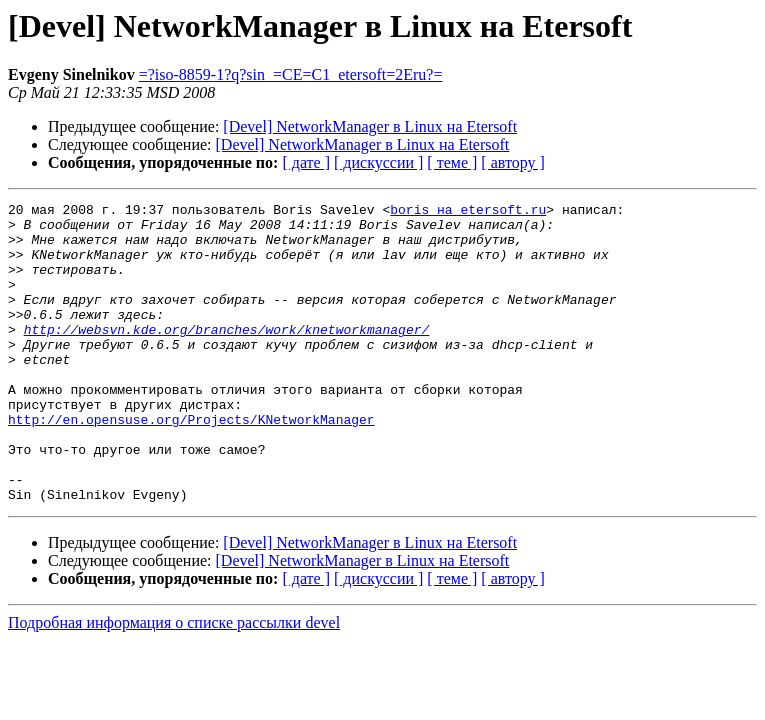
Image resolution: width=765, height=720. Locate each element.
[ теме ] (452, 162)
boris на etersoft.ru (468, 212)
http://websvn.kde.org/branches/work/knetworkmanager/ (227, 356)
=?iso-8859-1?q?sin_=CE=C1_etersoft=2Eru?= (291, 74)
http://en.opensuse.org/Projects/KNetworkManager (191, 464)
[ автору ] (512, 162)
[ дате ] (306, 162)
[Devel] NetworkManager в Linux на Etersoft (370, 126)
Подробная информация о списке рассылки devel (174, 682)
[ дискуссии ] (378, 162)
